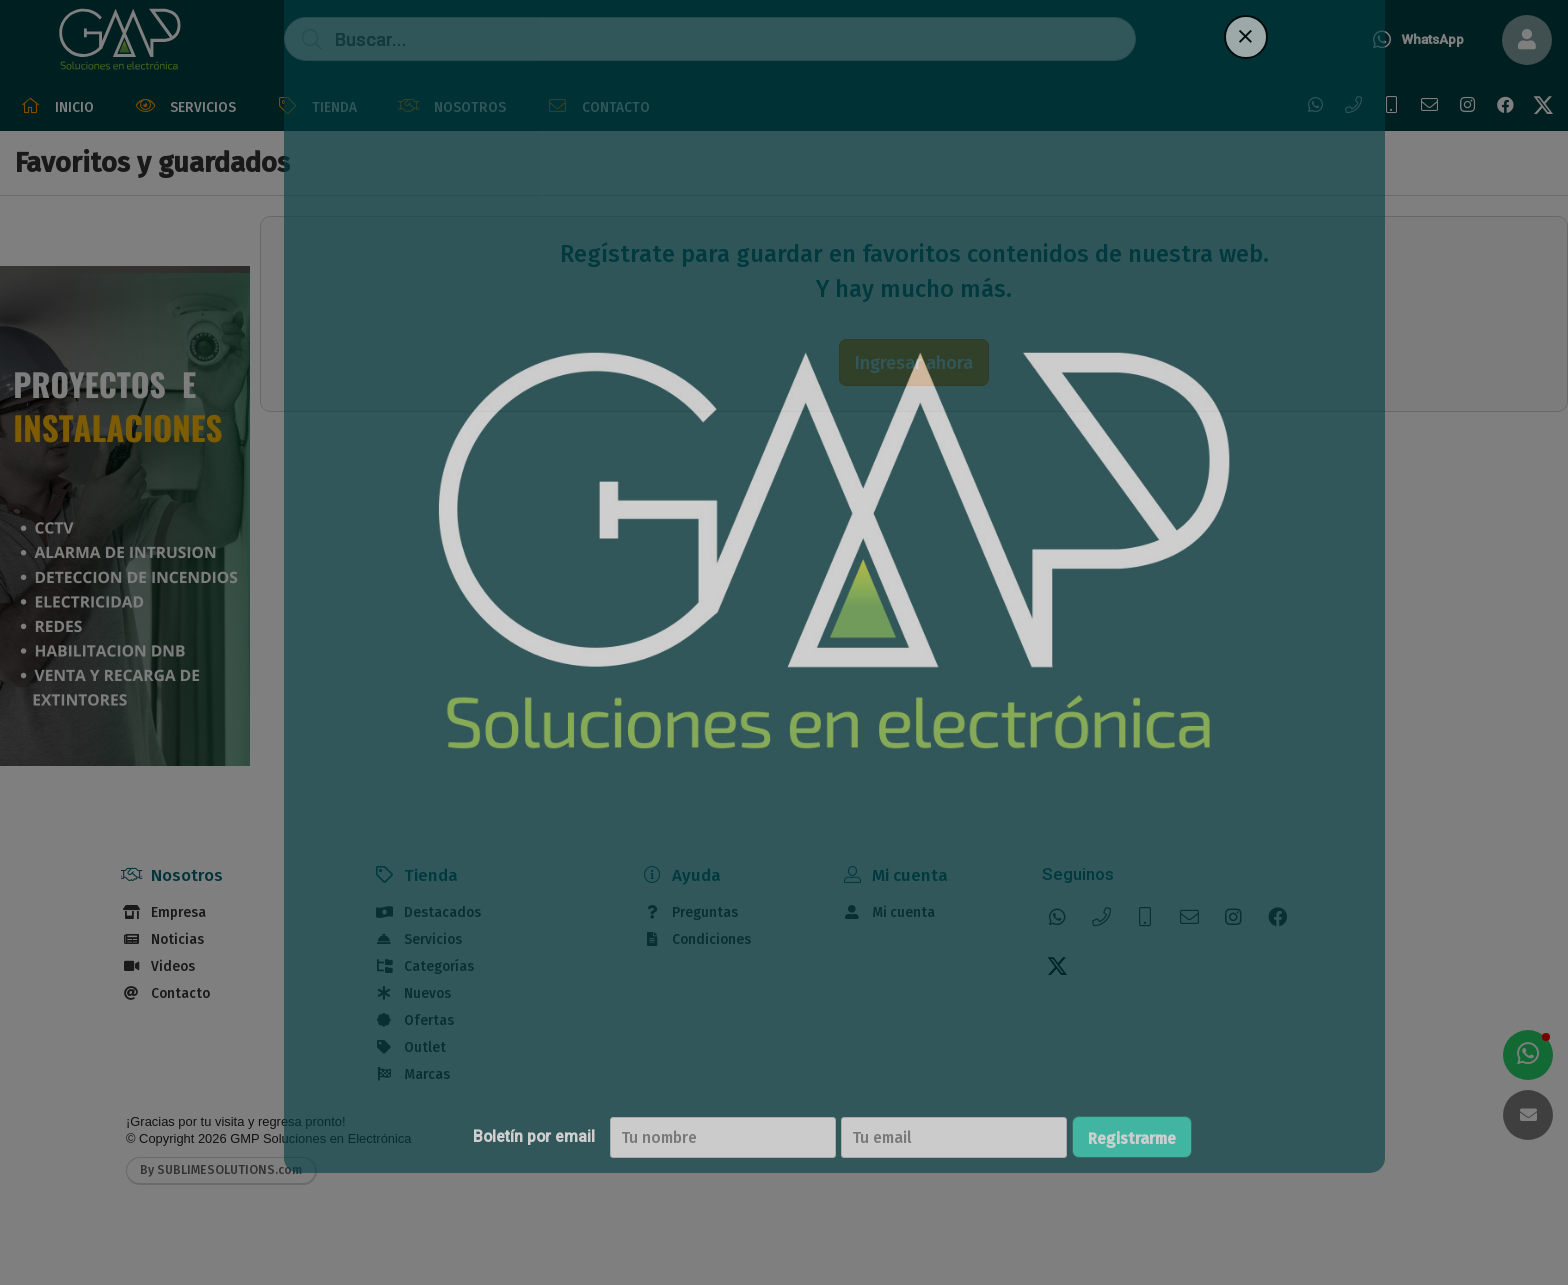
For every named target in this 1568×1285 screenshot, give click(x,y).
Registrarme (1211, 1138)
